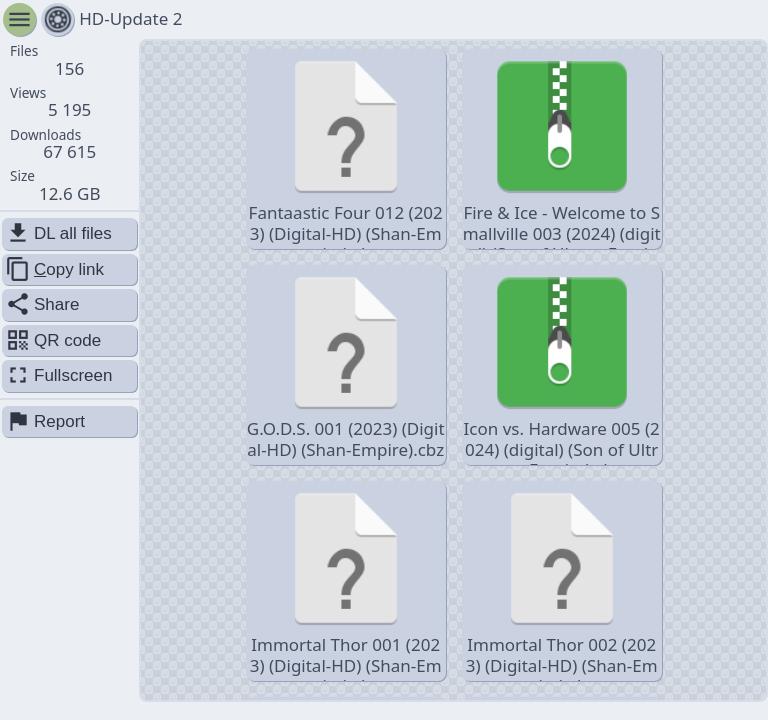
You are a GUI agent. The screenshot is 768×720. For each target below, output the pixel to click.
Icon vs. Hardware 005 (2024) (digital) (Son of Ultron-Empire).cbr (562, 366)
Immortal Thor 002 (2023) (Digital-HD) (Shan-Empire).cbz (562, 582)
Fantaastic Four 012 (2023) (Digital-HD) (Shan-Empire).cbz (346, 150)
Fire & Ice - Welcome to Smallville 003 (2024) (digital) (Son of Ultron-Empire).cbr (562, 150)
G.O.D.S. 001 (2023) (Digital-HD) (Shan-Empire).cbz (346, 364)
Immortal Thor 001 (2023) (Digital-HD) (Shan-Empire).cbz (346, 582)
